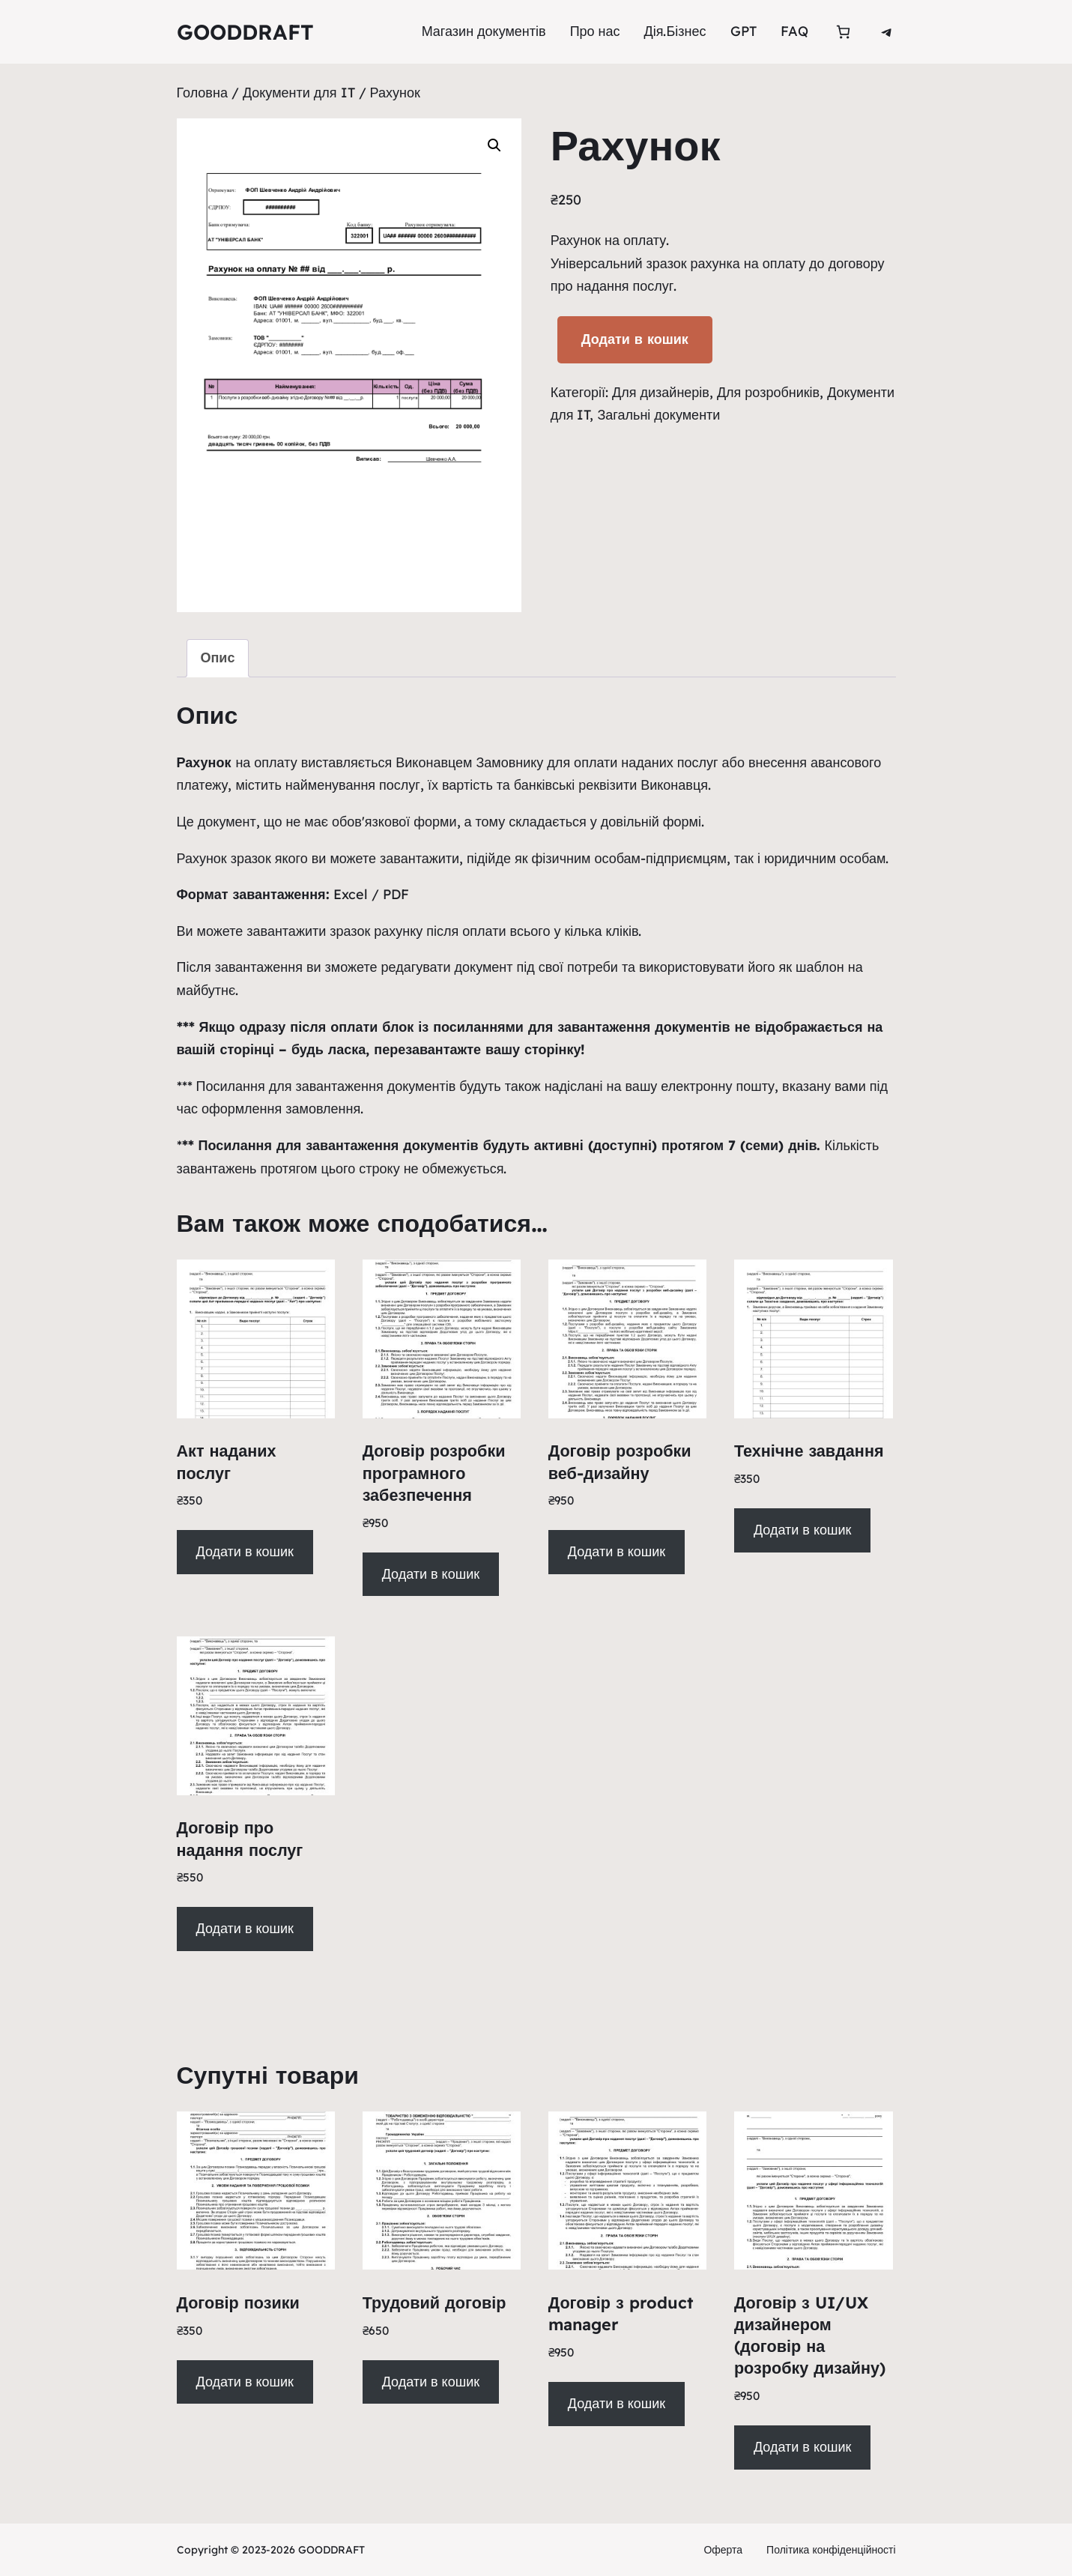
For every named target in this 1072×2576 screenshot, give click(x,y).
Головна (202, 92)
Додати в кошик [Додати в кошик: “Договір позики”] (244, 2381)
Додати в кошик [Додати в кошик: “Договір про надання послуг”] (244, 1928)
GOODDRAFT (245, 32)
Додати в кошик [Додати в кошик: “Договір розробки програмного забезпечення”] (430, 1573)
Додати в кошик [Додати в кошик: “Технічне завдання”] (802, 1529)
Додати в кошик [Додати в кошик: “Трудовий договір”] (430, 2381)
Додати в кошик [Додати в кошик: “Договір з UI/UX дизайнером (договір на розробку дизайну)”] (802, 2446)
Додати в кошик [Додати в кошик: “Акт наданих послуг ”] (244, 1551)
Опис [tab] (218, 657)
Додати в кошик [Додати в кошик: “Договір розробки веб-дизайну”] (616, 1551)
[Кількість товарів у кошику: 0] (843, 32)
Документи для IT (299, 92)
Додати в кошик (634, 339)
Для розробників (768, 392)
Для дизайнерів (660, 392)
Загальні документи (658, 414)
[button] (494, 145)
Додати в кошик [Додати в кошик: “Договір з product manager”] (616, 2403)
